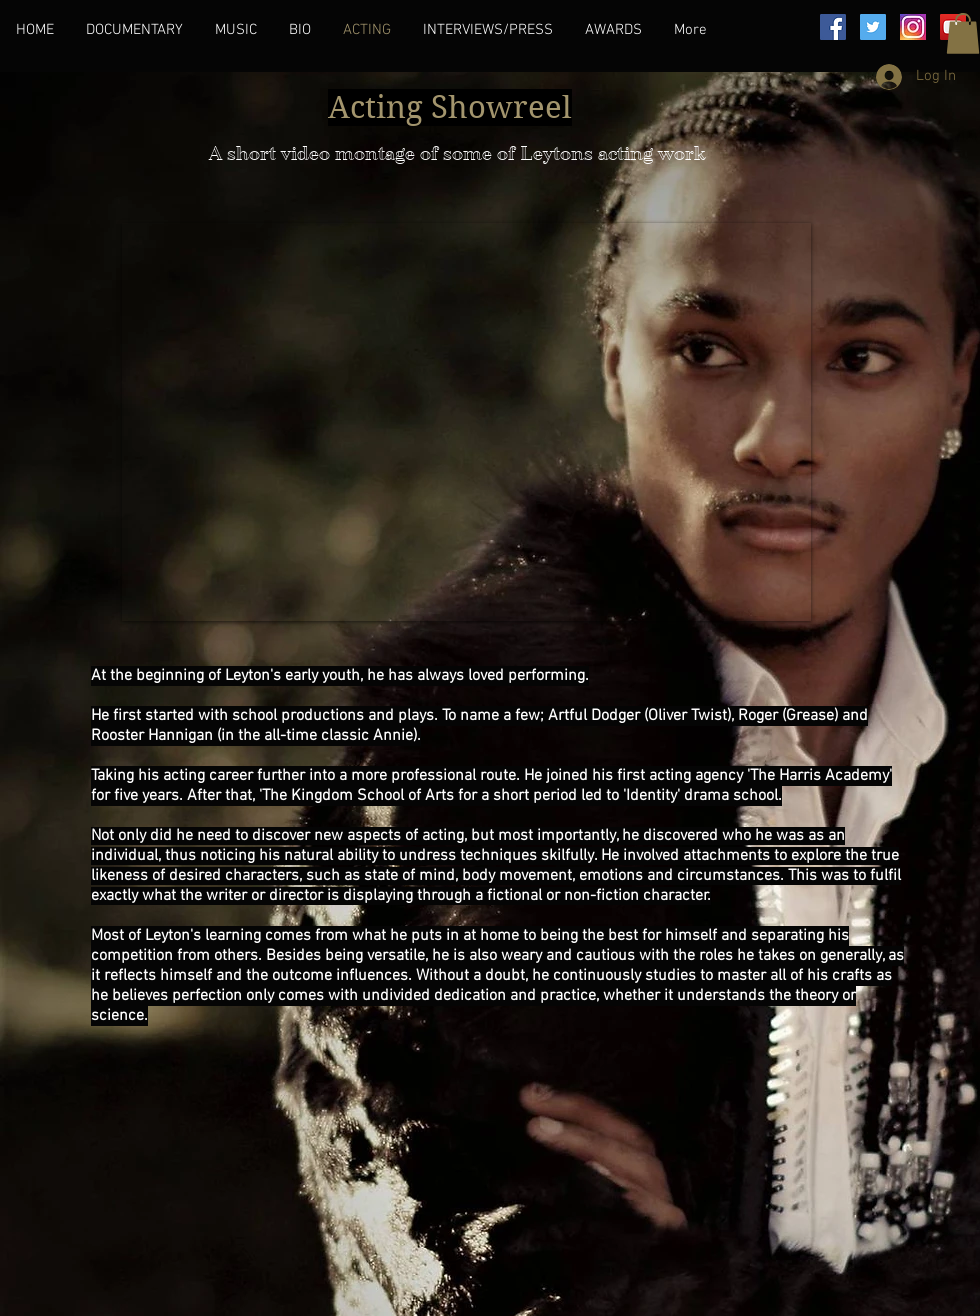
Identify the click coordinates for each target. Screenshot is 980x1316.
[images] (913, 27)
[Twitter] (873, 27)
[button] (963, 33)
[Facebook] (833, 27)
